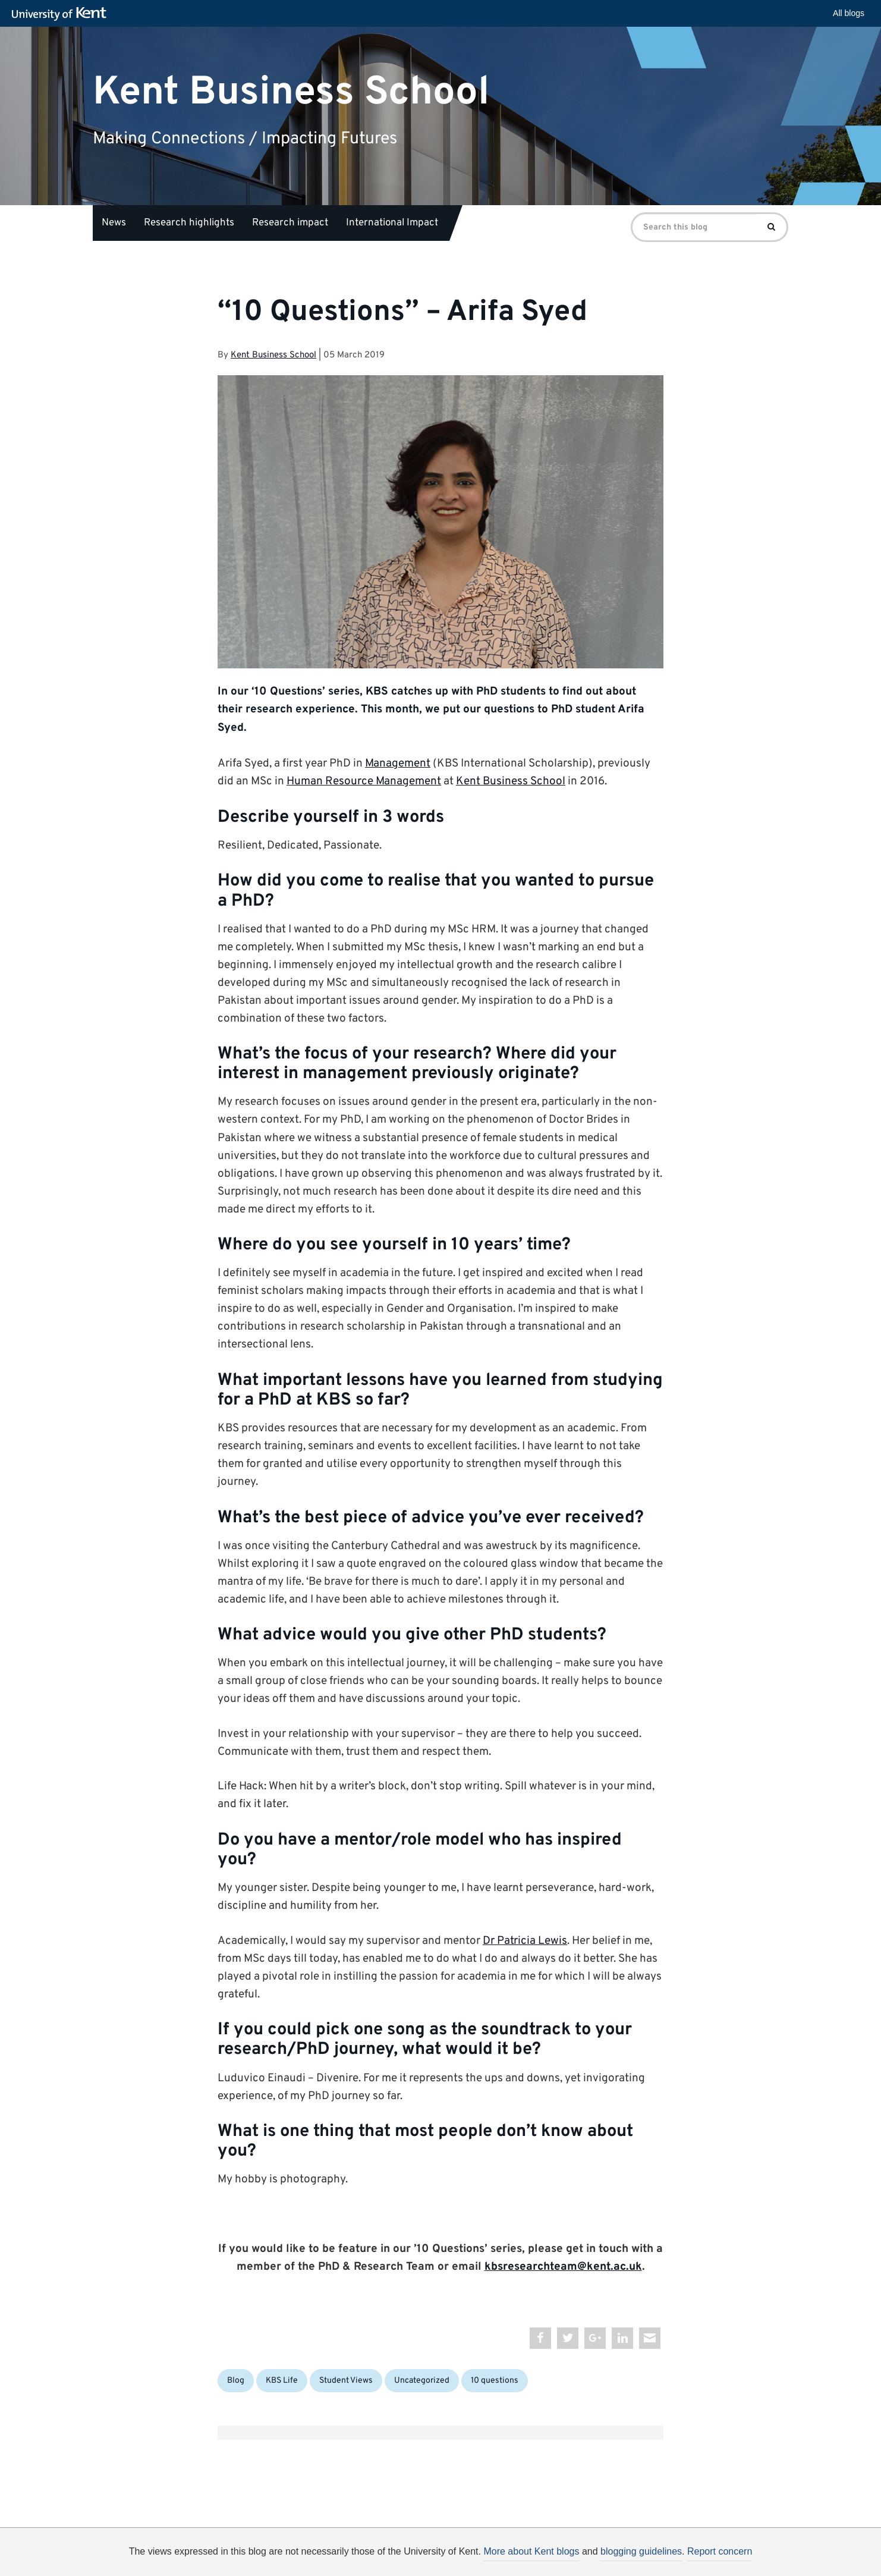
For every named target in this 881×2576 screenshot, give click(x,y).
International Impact (392, 223)
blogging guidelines (641, 2551)
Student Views (346, 2381)
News (114, 223)
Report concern (719, 2551)
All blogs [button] (848, 13)
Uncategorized (421, 2381)
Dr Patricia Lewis (525, 1941)
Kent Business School (291, 91)
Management (397, 763)
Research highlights (189, 223)
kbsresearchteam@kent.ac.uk (563, 2267)
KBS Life (282, 2381)
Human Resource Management (364, 781)
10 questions (494, 2381)
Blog (235, 2381)
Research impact (290, 223)
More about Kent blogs (531, 2551)
